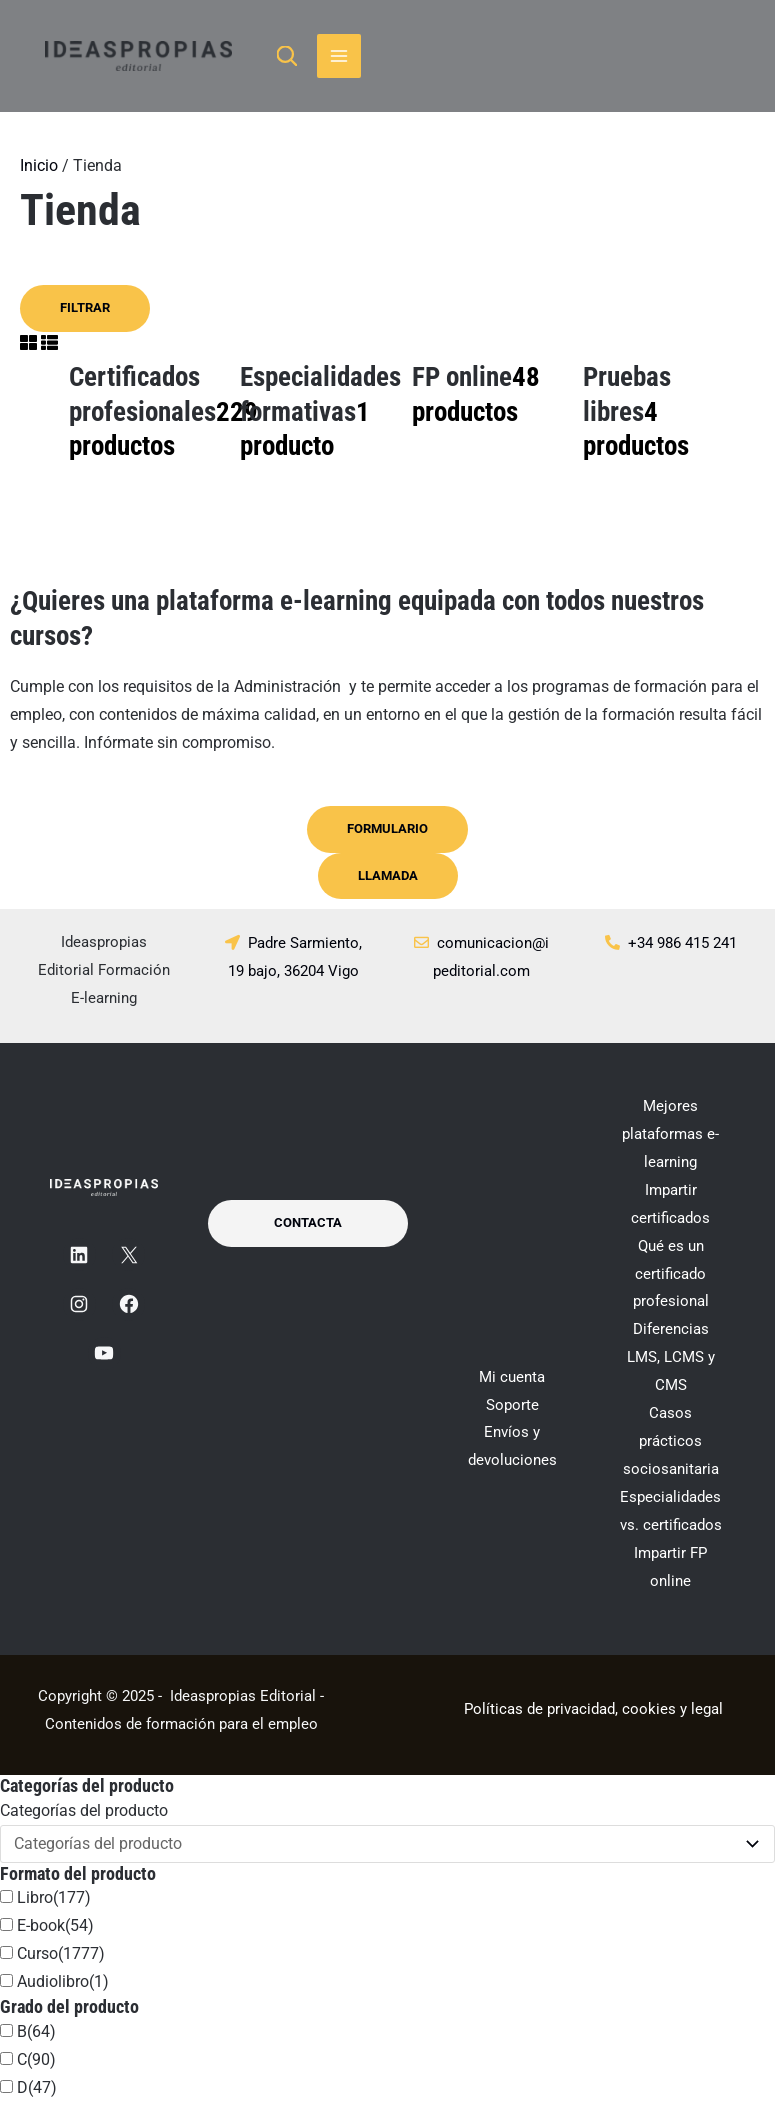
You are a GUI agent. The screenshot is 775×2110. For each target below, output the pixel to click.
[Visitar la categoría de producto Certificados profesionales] (144, 421)
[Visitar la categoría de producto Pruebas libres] (658, 421)
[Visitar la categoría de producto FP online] (487, 403)
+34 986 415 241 (682, 952)
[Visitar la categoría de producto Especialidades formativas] (315, 421)
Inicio (39, 173)
